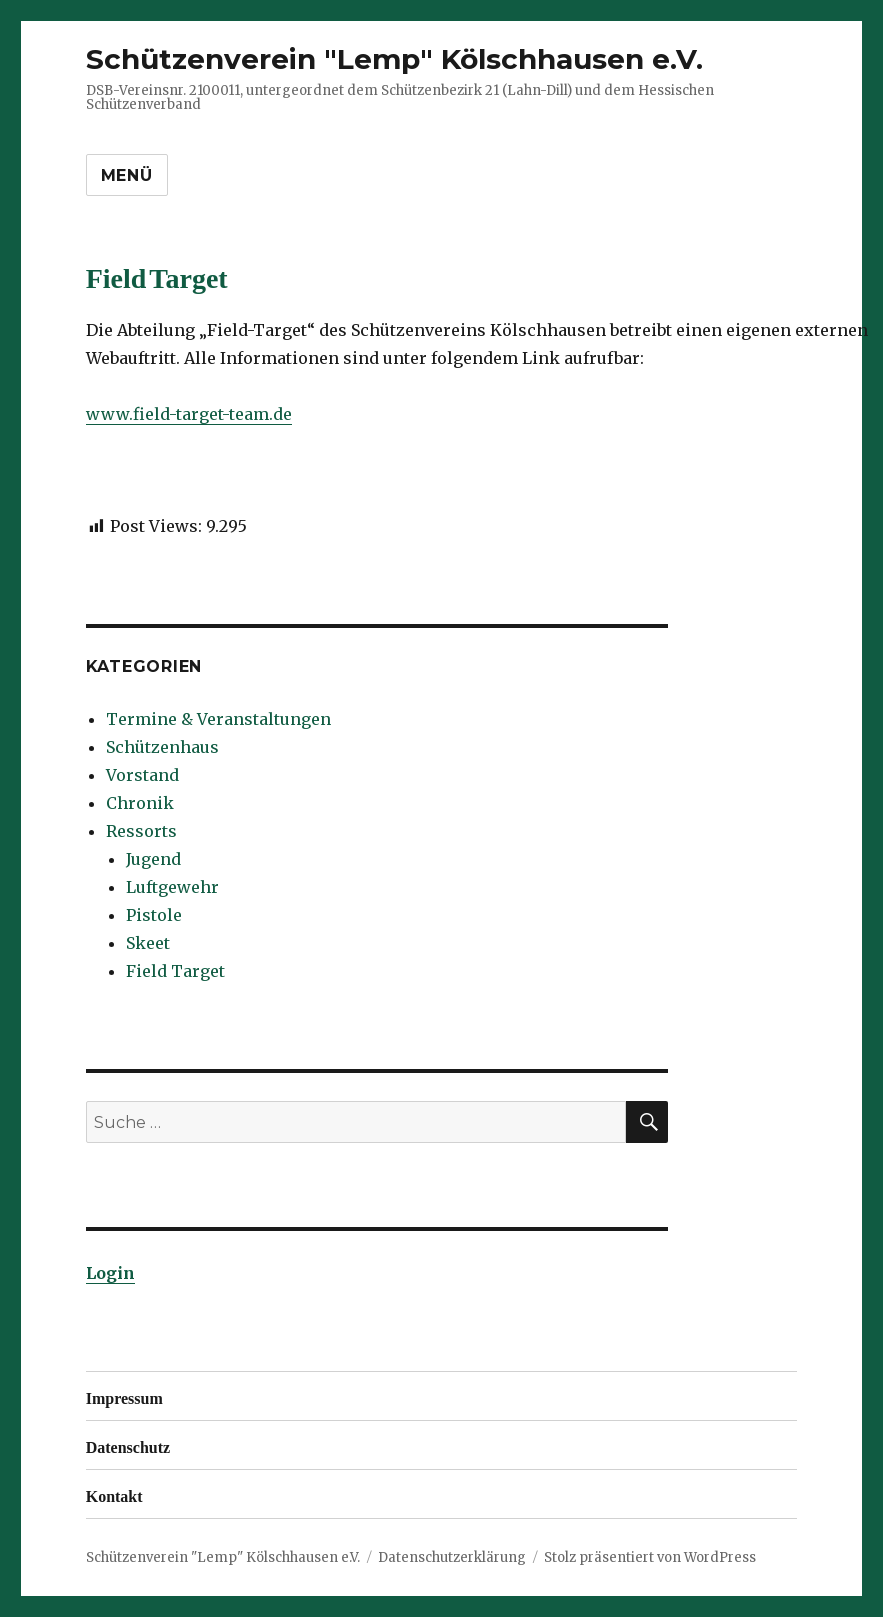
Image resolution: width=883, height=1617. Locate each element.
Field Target (175, 971)
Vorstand (142, 775)
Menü (127, 175)
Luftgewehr (172, 887)
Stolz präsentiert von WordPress (650, 1557)
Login (110, 1273)
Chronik (140, 803)
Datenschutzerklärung (452, 1557)
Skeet (148, 943)
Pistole (154, 915)
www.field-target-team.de (189, 414)
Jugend (153, 859)
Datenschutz (128, 1445)
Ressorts (141, 831)
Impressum (124, 1396)
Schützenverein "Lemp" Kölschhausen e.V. (394, 59)
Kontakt (114, 1494)
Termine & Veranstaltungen (218, 719)
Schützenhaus (162, 747)
